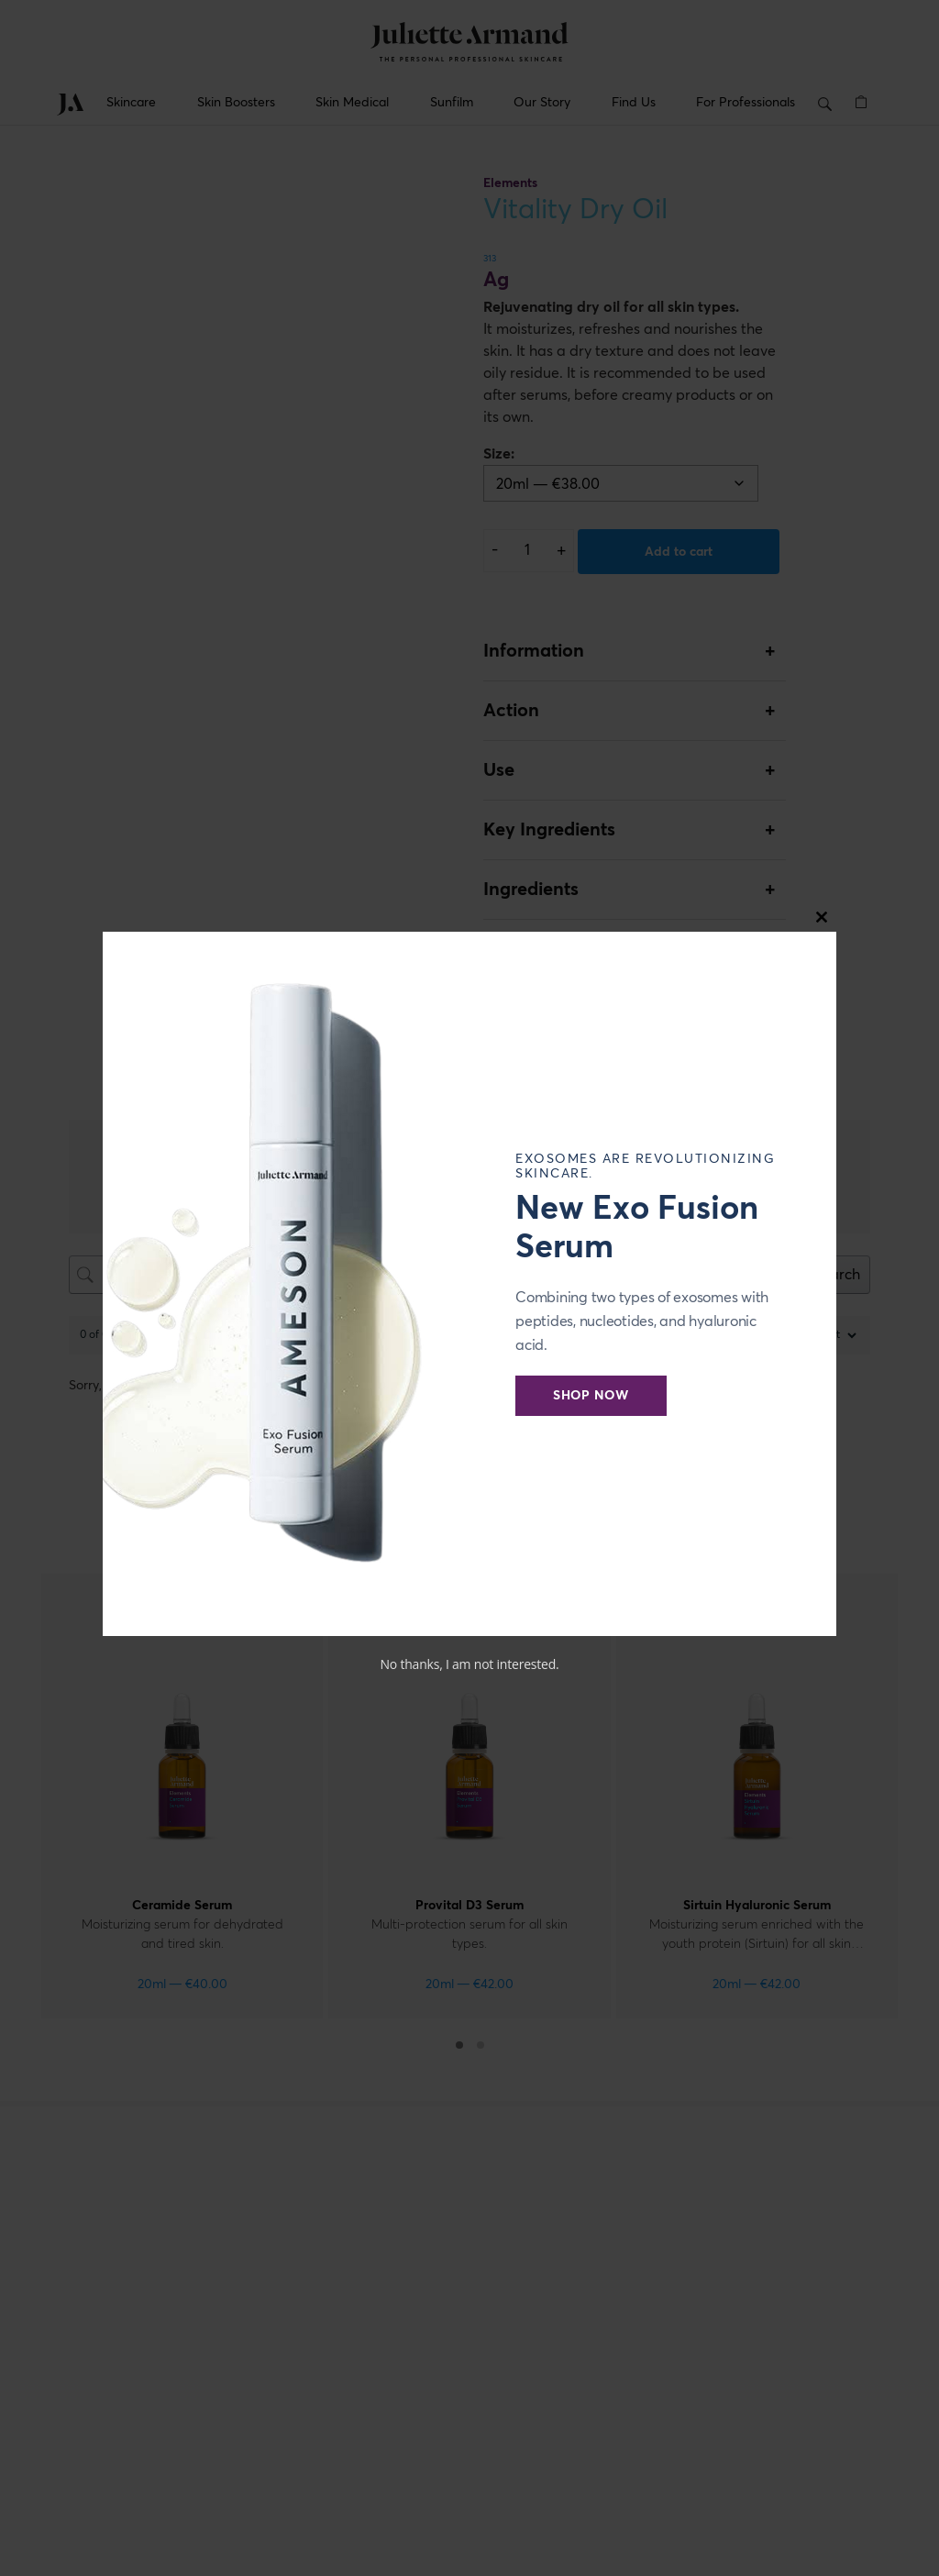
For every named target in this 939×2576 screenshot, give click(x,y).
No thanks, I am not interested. (470, 1664)
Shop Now (596, 1395)
